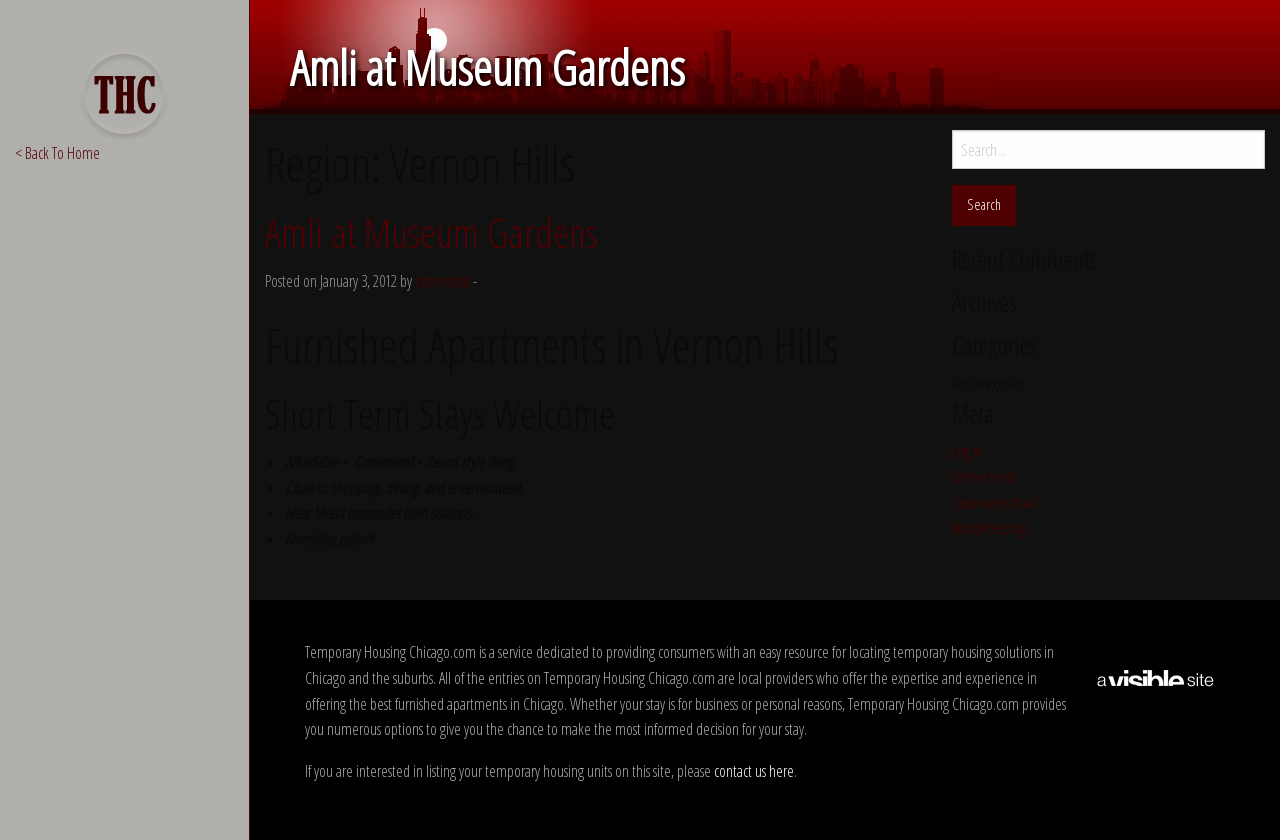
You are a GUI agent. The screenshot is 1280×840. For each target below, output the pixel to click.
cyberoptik (442, 281)
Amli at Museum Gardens (431, 232)
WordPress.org (989, 528)
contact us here (754, 771)
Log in (967, 451)
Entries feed (983, 477)
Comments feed (994, 503)
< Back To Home (57, 153)
